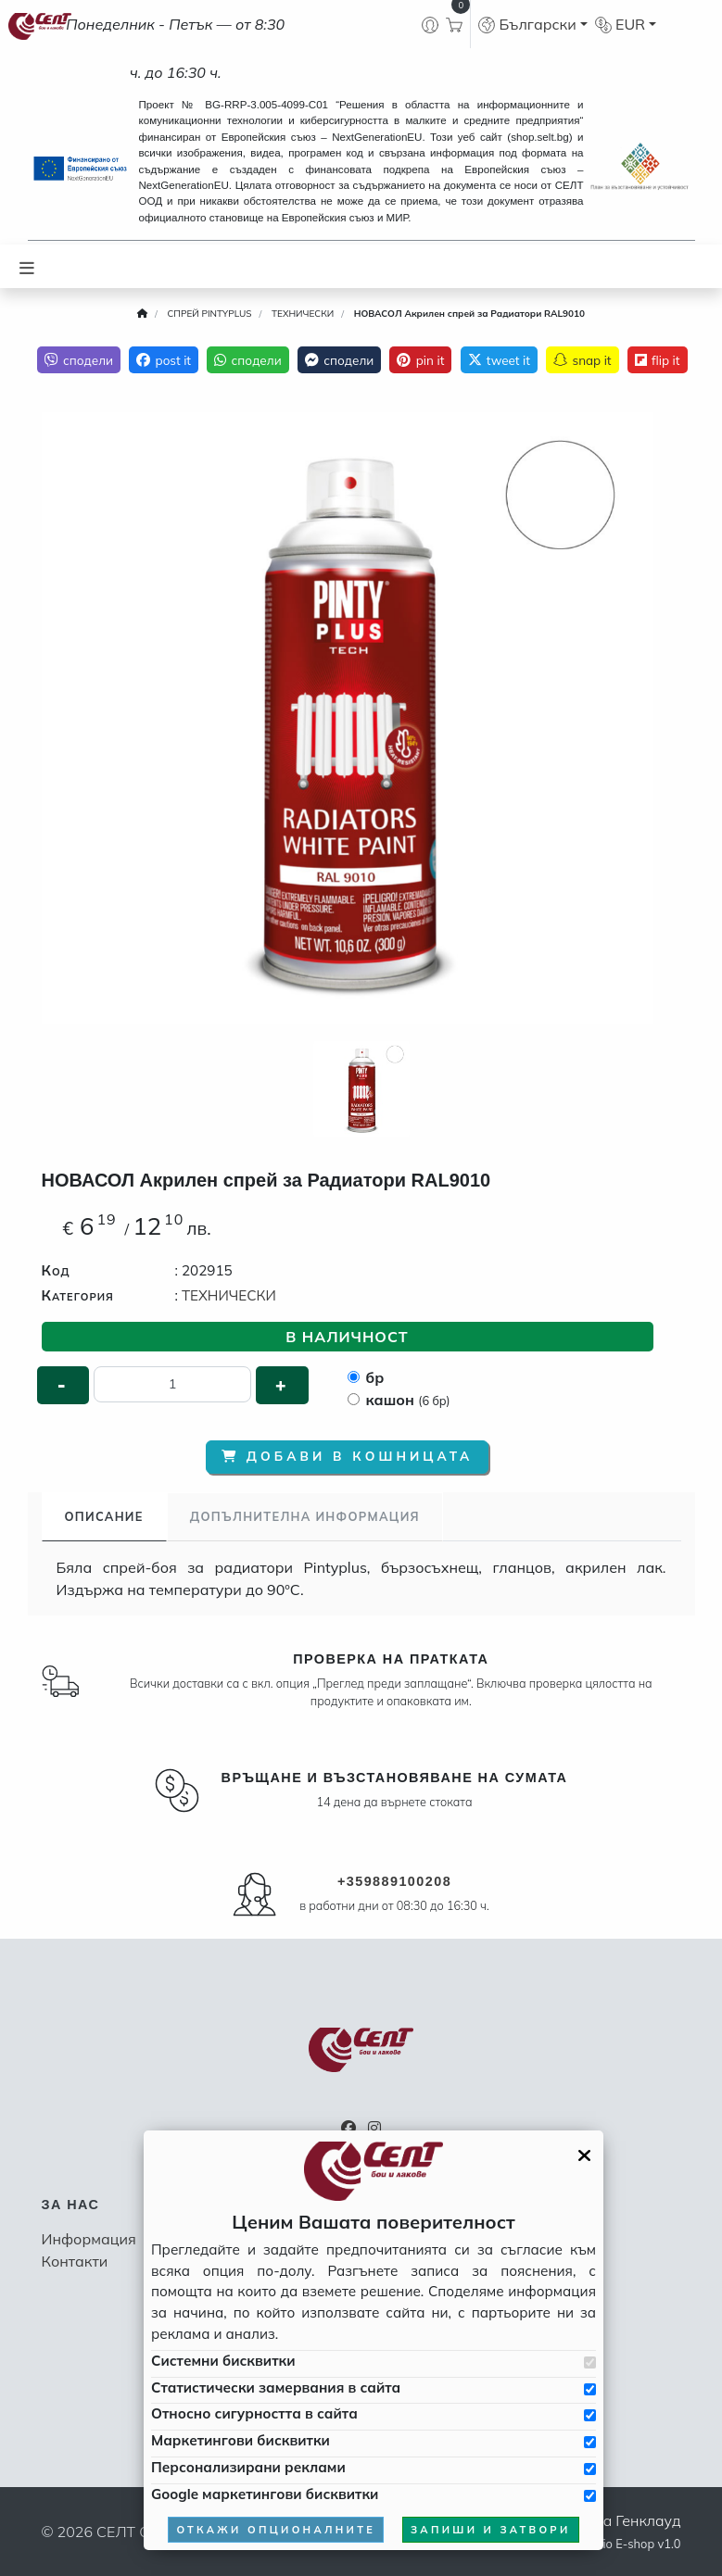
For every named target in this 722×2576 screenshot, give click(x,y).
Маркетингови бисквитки (240, 2440)
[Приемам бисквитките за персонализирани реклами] (590, 2469)
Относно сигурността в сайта (254, 2413)
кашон (408, 1399)
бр (375, 1377)
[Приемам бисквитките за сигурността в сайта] (590, 2415)
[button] (532, 24)
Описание (104, 1516)
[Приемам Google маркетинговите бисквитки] (590, 2496)
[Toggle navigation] (26, 266)
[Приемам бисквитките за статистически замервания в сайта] (590, 2389)
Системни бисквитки (223, 2360)
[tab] (104, 1516)
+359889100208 (394, 1881)
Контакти (75, 2261)
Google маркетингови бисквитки (264, 2494)
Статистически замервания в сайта (275, 2387)
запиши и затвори (490, 2529)
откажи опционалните (275, 2529)
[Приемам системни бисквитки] (590, 2362)
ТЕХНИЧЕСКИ (229, 1295)
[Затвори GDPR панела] (584, 2155)
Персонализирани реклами (248, 2467)
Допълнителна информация (305, 1516)
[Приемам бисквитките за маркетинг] (590, 2442)
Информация (89, 2239)
